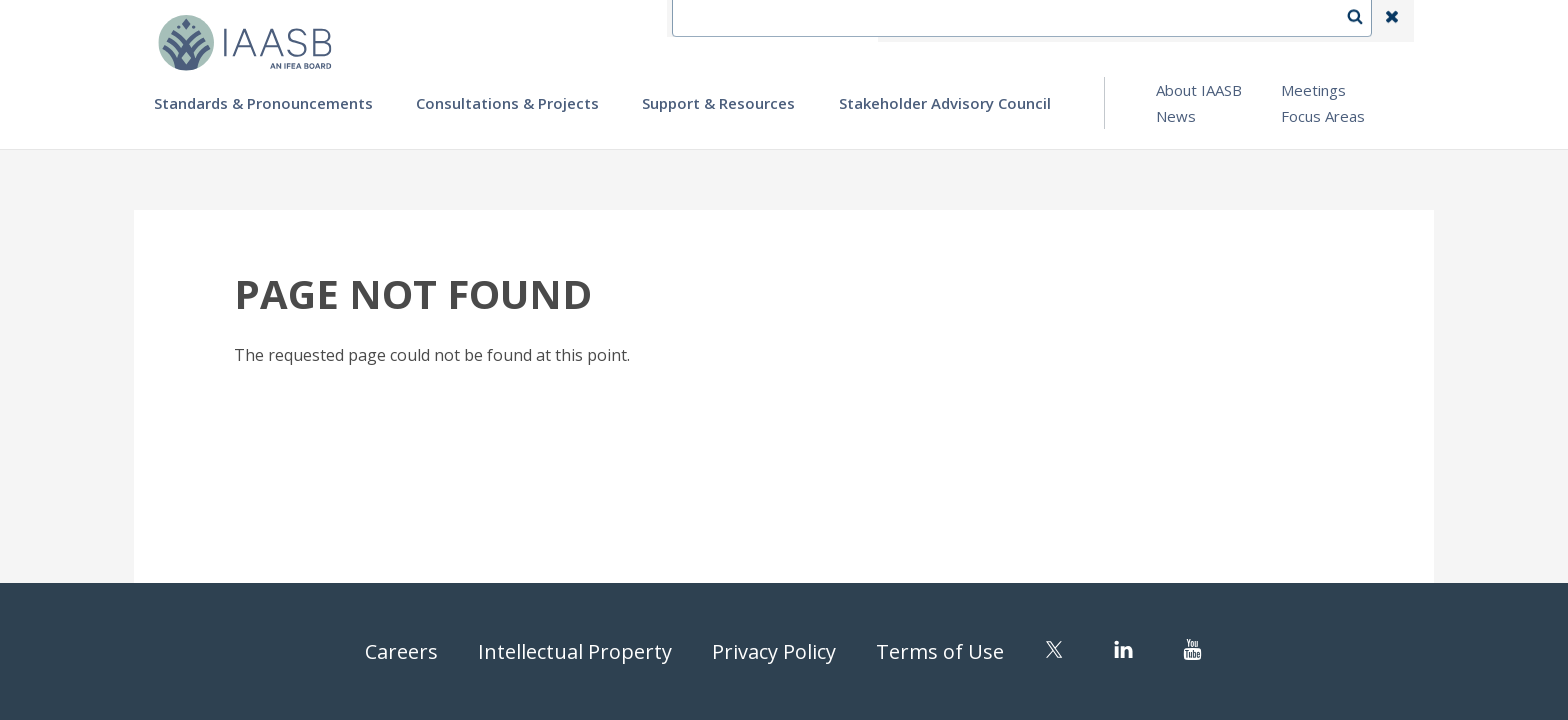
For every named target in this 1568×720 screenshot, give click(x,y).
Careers (401, 651)
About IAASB (1199, 90)
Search (1365, 21)
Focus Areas (1323, 116)
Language (1078, 21)
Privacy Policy (774, 651)
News (1176, 116)
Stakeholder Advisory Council (945, 103)
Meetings (1313, 90)
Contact (985, 21)
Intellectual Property (575, 651)
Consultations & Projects (507, 103)
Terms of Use (940, 651)
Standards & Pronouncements (263, 103)
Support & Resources (718, 103)
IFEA (910, 21)
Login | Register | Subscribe (1232, 21)
